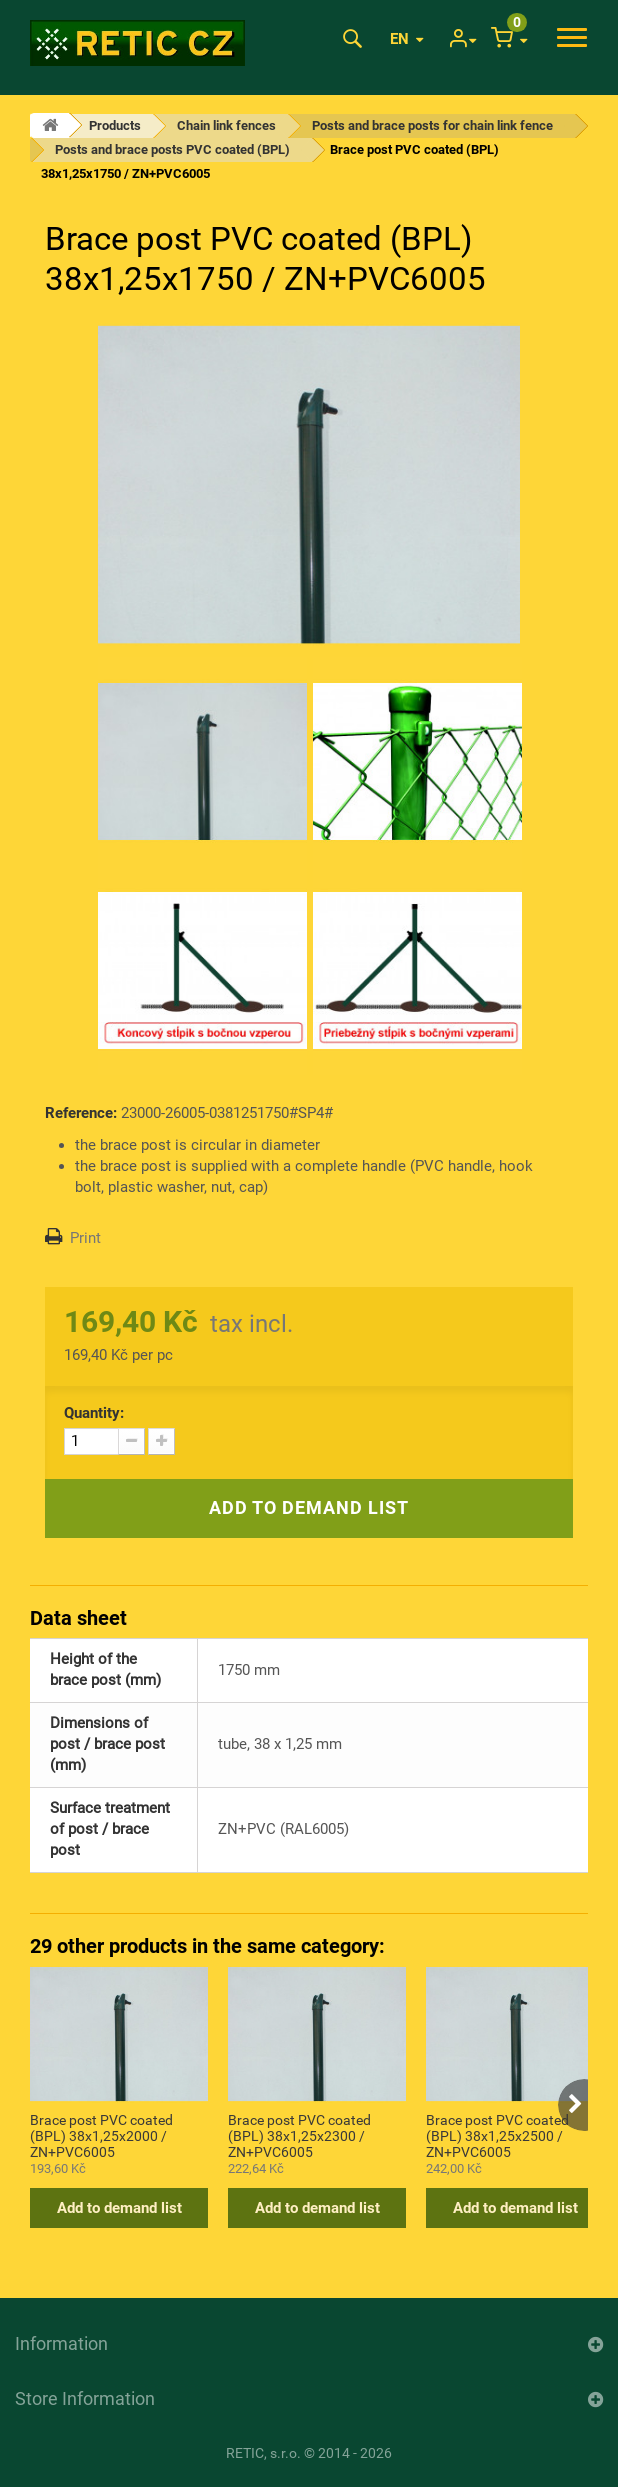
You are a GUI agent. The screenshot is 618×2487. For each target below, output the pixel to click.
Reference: (81, 1113)
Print (85, 1238)
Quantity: (94, 1413)
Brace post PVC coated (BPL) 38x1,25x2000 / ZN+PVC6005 (101, 2135)
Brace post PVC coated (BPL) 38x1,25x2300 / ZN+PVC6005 (299, 2135)
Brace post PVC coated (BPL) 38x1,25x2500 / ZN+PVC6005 (497, 2135)
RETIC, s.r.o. (263, 2453)
